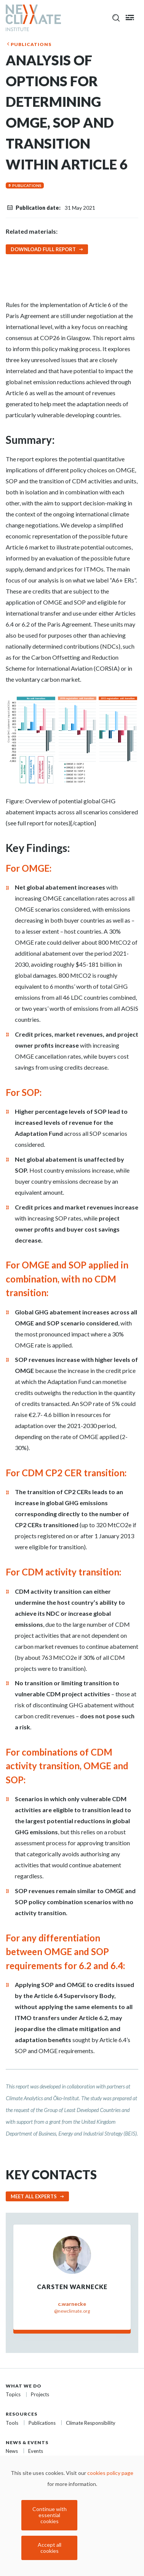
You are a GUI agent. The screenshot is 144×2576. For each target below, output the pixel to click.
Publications (31, 44)
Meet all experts (34, 2196)
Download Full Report (43, 249)
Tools (12, 2423)
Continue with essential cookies (49, 2515)
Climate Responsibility (90, 2423)
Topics (13, 2394)
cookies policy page (110, 2473)
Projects (40, 2394)
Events (35, 2451)
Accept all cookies (49, 2547)
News (12, 2451)
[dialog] (72, 2516)
